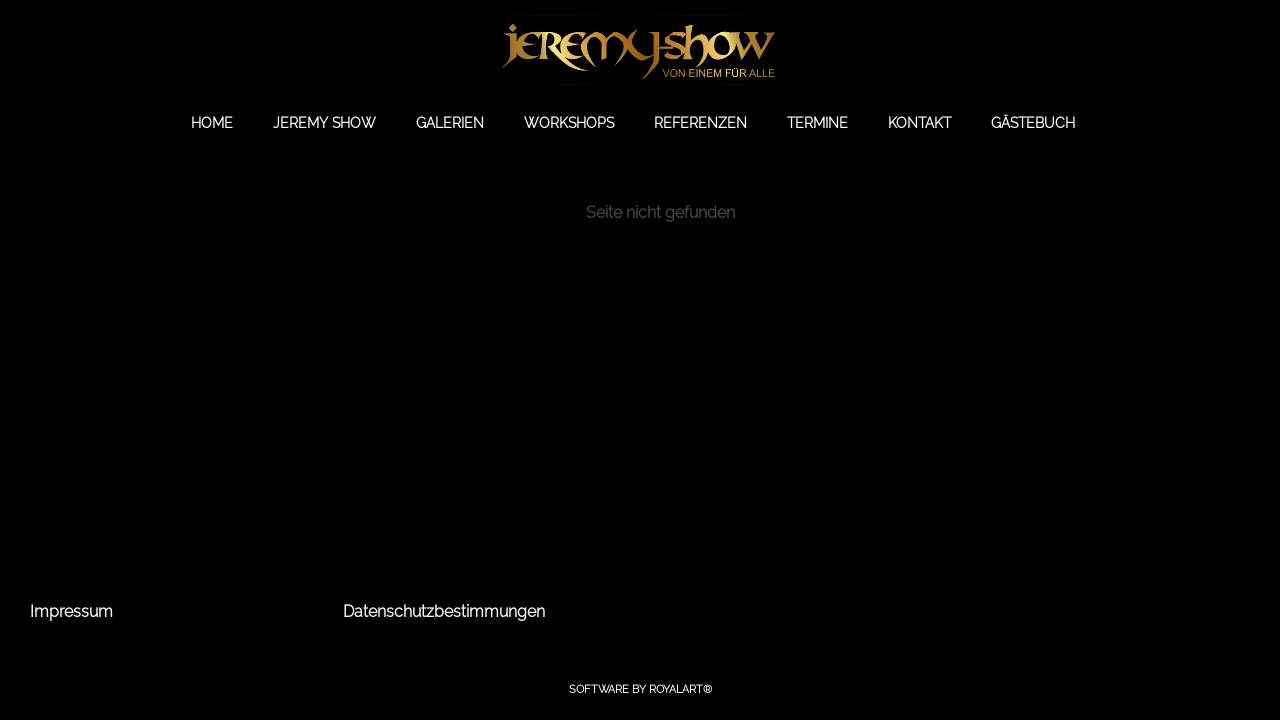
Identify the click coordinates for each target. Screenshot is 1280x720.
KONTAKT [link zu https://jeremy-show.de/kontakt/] (919, 123)
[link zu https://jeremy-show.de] (640, 50)
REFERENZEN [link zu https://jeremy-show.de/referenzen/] (700, 123)
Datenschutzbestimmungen (444, 611)
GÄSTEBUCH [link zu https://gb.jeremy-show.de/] (1033, 123)
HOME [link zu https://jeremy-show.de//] (212, 123)
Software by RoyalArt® (640, 689)
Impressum (71, 611)
